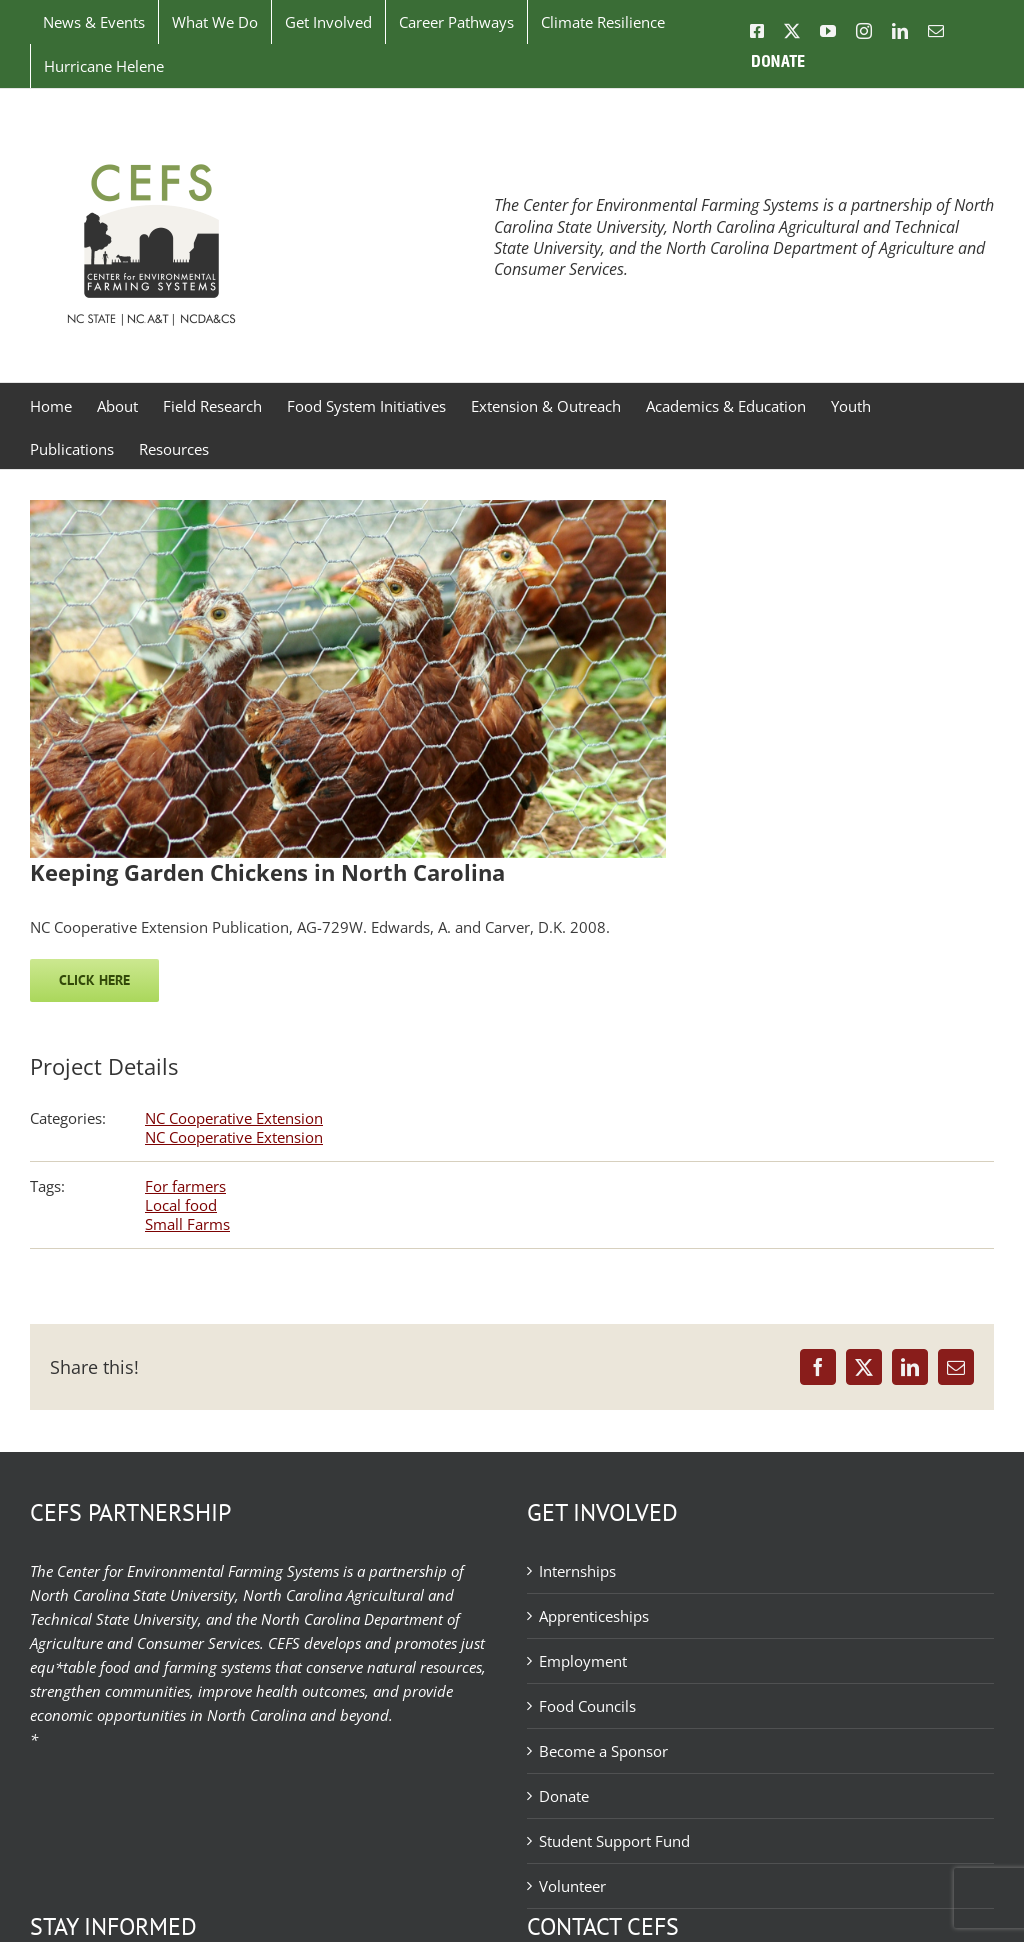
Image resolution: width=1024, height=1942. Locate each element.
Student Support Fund (614, 1841)
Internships (577, 1571)
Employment (583, 1661)
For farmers (185, 1186)
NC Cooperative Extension (234, 1118)
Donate (564, 1796)
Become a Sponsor (603, 1751)
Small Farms (187, 1224)
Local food (181, 1205)
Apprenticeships (594, 1616)
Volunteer (572, 1886)
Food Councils (587, 1706)
